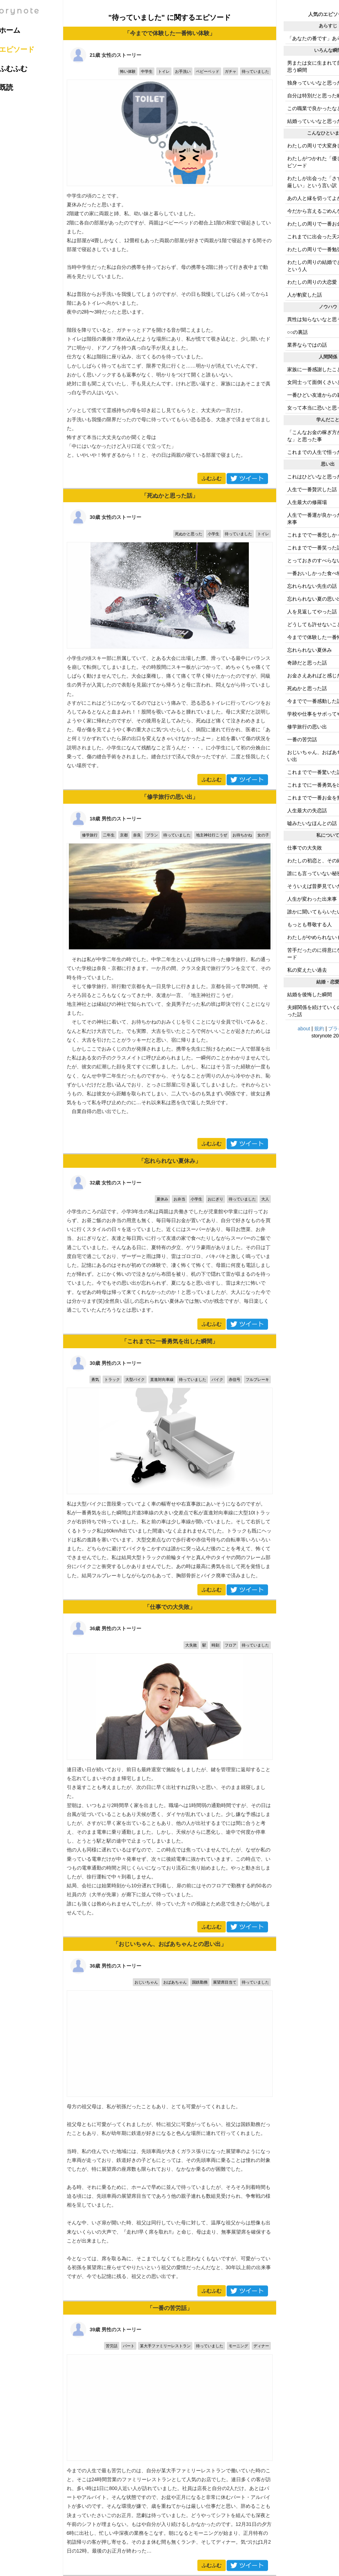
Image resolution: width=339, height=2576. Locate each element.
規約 (319, 1028)
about (304, 1028)
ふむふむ (212, 478)
